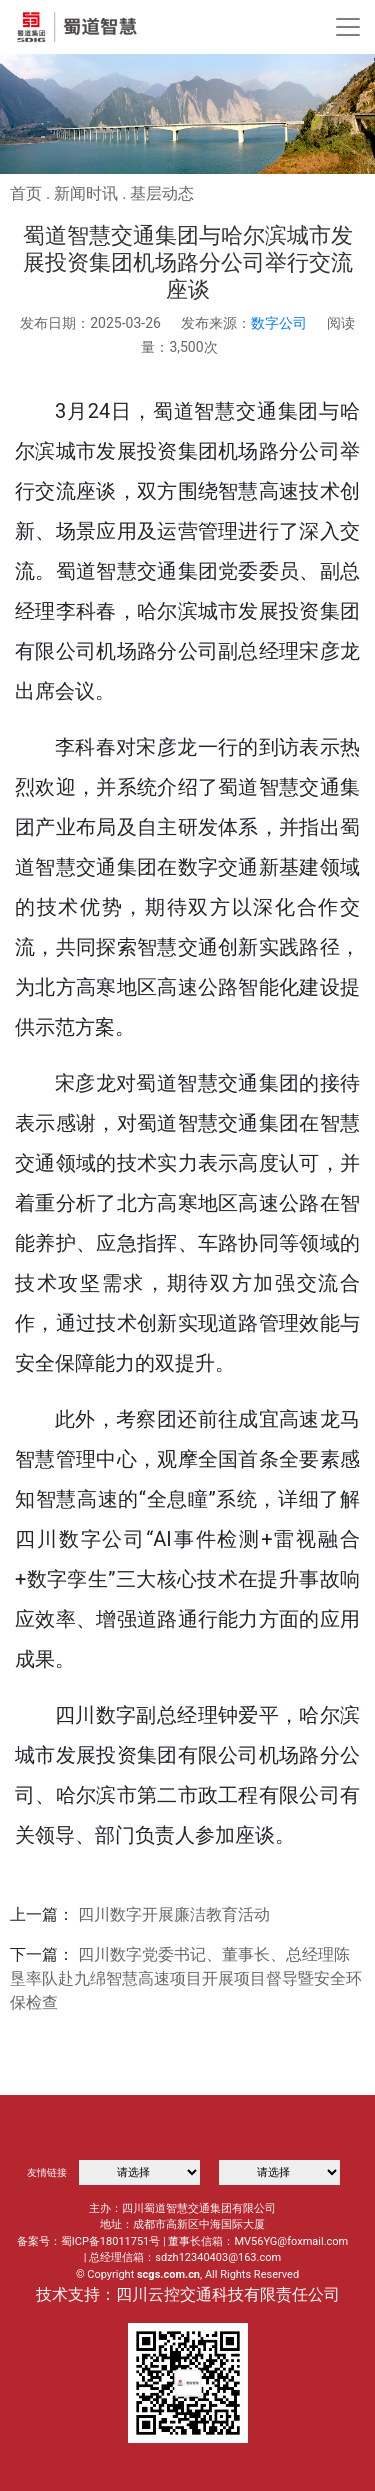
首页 (26, 193)
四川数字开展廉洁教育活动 (174, 1914)
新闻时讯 (86, 193)
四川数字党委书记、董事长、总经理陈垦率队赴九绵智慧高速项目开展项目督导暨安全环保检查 (186, 1978)
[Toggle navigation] (348, 27)
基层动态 (162, 193)
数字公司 (279, 323)
